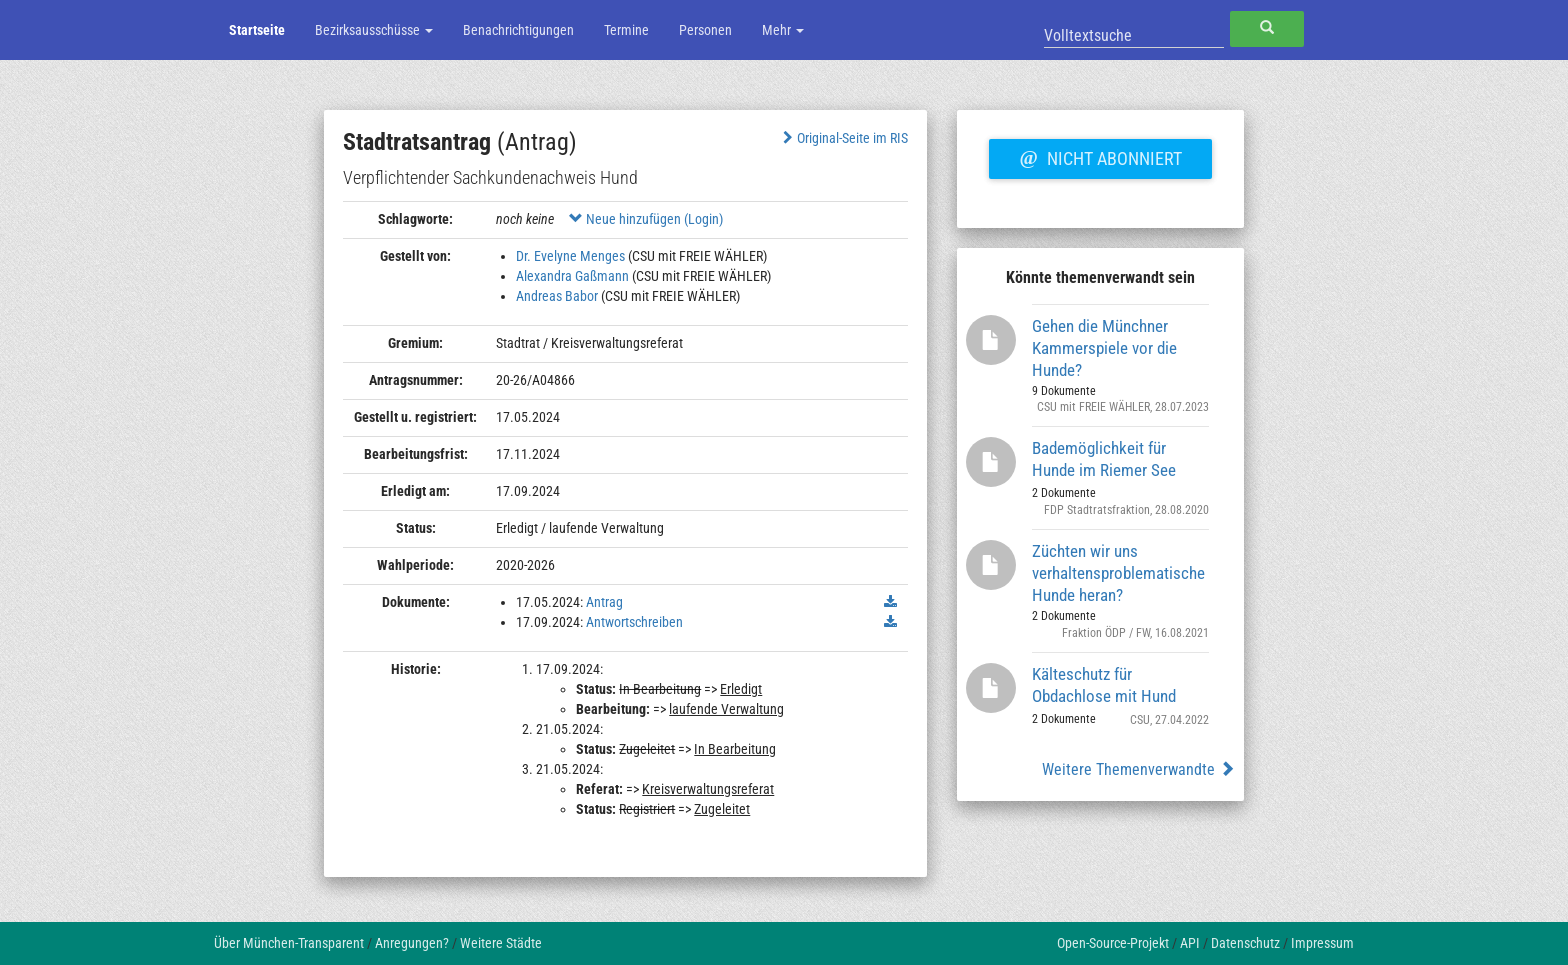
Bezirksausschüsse (374, 30)
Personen (705, 30)
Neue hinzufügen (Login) (646, 219)
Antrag (604, 602)
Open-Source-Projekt (1113, 943)
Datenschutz (1245, 943)
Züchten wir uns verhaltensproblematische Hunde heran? (1118, 572)
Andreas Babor (557, 296)
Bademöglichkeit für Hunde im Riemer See (1104, 459)
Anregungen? (412, 943)
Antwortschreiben (634, 622)
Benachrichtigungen (518, 30)
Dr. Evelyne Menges (570, 256)
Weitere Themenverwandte (1138, 769)
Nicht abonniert (1100, 156)
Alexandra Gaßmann (572, 276)
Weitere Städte (501, 943)
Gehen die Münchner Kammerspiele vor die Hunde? (1104, 347)
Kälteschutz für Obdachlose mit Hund (1104, 685)
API (1190, 943)
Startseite (257, 30)
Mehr (783, 30)
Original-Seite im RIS (843, 138)
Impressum (1322, 943)
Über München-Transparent (289, 943)
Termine (626, 30)
